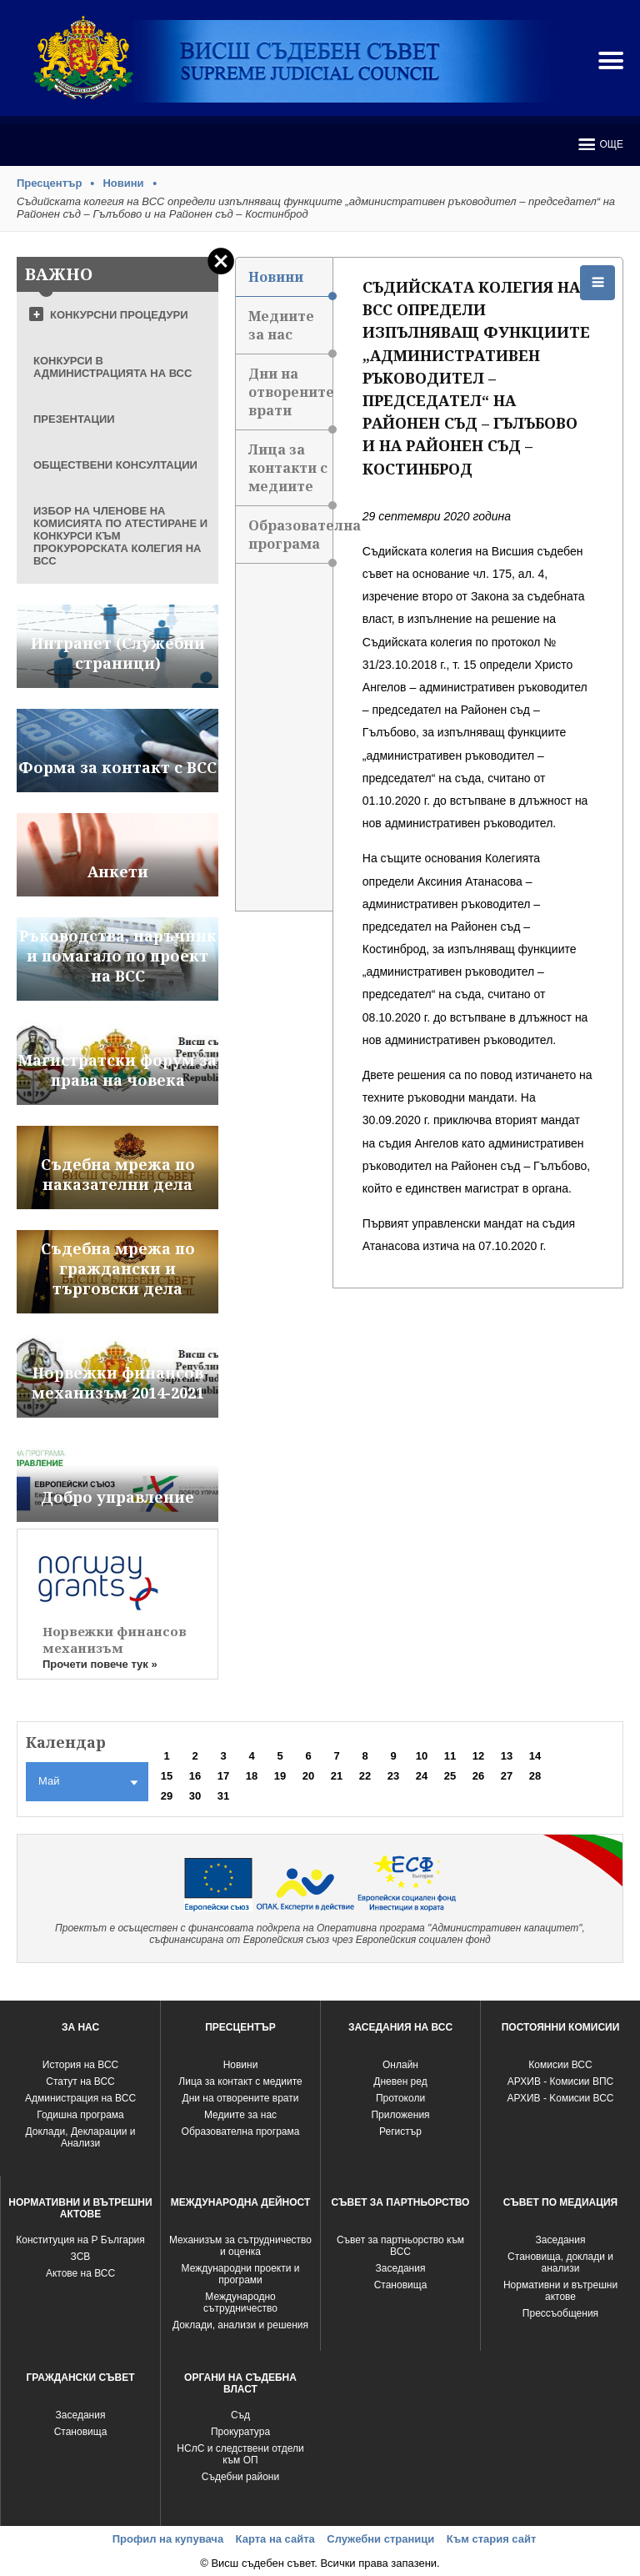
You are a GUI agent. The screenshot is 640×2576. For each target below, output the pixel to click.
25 (450, 1776)
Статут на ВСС (80, 2081)
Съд (240, 2415)
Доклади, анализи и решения (240, 2325)
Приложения (400, 2115)
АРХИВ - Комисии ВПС (560, 2081)
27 (506, 1776)
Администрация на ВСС (80, 2098)
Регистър (400, 2131)
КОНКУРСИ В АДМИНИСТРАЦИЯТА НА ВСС (112, 366)
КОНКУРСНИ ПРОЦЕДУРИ (119, 315)
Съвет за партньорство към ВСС (400, 2245)
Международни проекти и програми (241, 2274)
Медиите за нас (290, 330)
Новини (122, 183)
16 (195, 1776)
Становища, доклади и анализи (560, 2262)
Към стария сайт (492, 2539)
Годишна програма (80, 2115)
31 (223, 1796)
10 (422, 1756)
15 (166, 1776)
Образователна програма (290, 540)
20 (308, 1776)
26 (478, 1776)
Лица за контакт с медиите (240, 2081)
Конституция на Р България (80, 2240)
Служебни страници (380, 2539)
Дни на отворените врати (290, 397)
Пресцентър (49, 183)
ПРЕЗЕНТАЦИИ (74, 419)
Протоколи (400, 2098)
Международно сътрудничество (240, 2302)
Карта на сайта (275, 2539)
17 (223, 1776)
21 (336, 1776)
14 (535, 1756)
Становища (401, 2285)
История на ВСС (80, 2065)
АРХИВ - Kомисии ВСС (560, 2098)
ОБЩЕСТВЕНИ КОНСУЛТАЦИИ (115, 465)
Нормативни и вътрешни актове (560, 2290)
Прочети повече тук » (100, 1664)
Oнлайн (400, 2065)
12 (478, 1756)
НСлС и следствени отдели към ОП (240, 2454)
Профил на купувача (167, 2539)
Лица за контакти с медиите (290, 473)
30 (195, 1796)
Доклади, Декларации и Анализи (81, 2137)
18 (252, 1776)
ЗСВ (81, 2256)
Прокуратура (240, 2432)
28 (535, 1776)
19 (280, 1776)
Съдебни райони (240, 2477)
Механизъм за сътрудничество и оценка (240, 2245)
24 (422, 1776)
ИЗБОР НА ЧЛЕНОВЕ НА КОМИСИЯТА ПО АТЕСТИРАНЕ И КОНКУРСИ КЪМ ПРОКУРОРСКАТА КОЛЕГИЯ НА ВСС (120, 536)
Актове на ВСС (80, 2273)
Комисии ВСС (560, 2065)
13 (506, 1756)
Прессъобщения (560, 2313)
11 (450, 1756)
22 (365, 1776)
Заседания (401, 2268)
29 (166, 1796)
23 (393, 1776)
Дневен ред (400, 2081)
